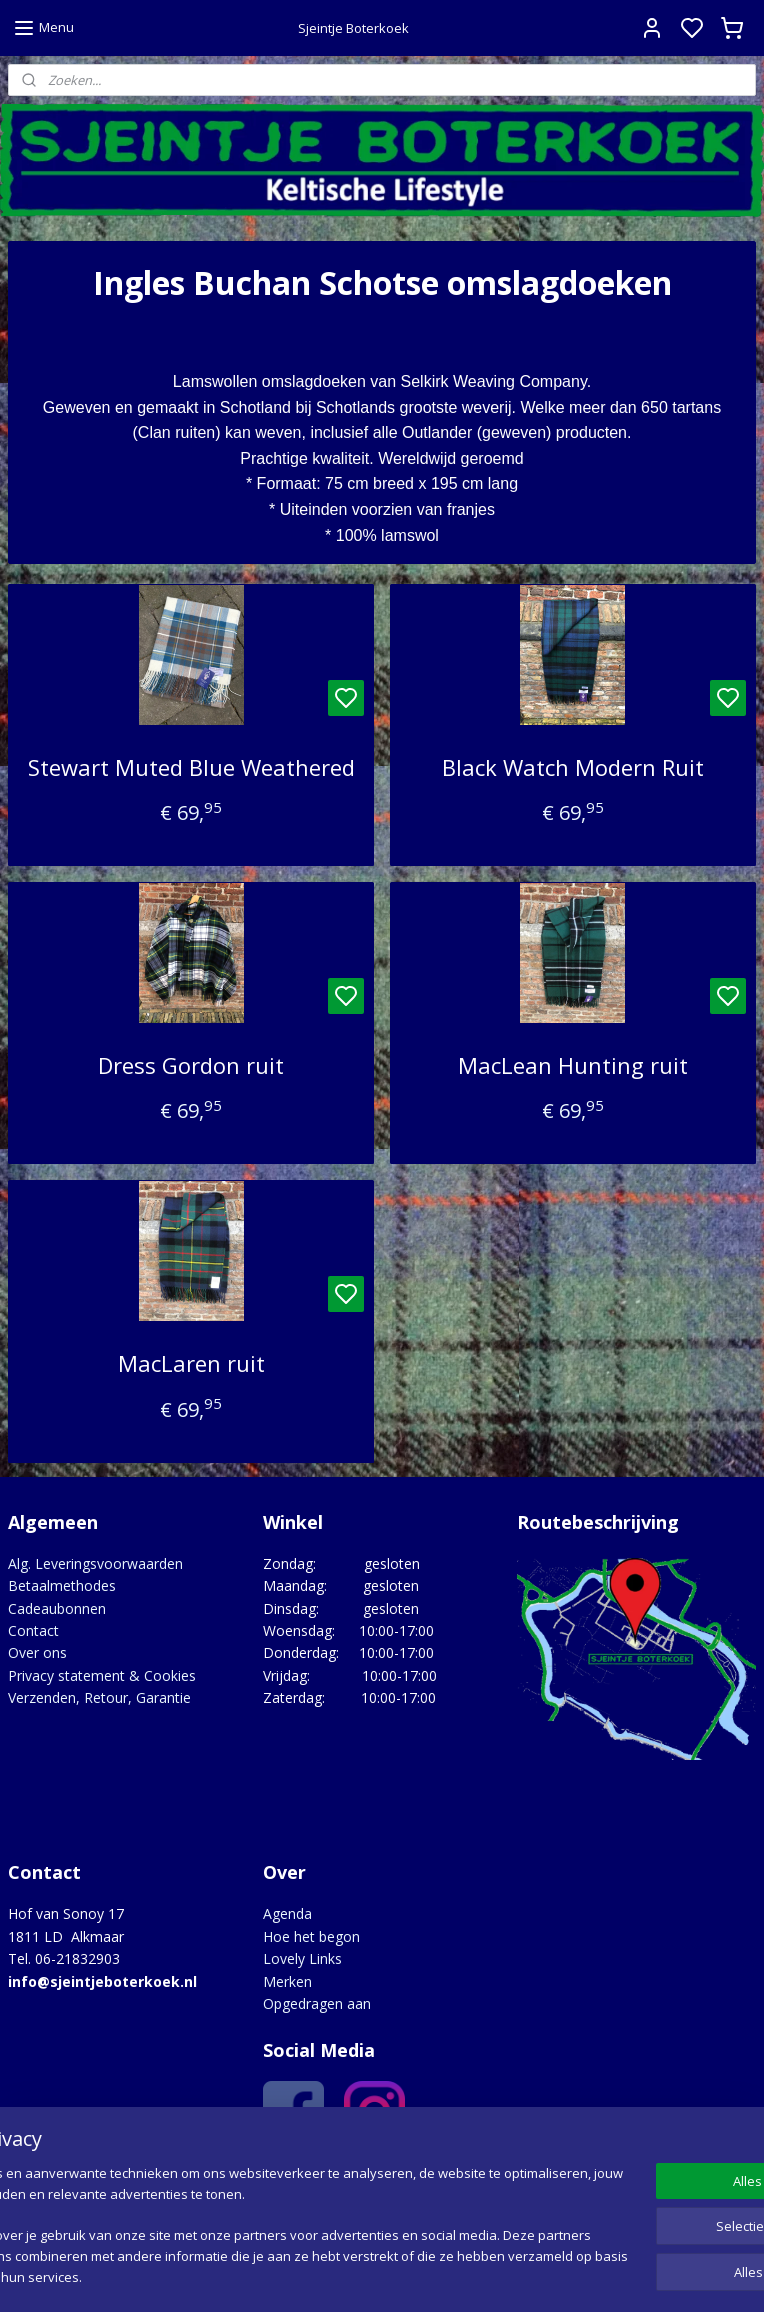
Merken (287, 1981)
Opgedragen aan (317, 2003)
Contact (33, 1630)
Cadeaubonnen (57, 1608)
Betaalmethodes (62, 1585)
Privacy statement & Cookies (102, 1675)
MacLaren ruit (191, 1363)
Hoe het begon (311, 1936)
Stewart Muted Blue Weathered (191, 767)
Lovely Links (302, 1958)
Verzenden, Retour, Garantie (99, 1697)
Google (431, 2174)
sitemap (460, 2275)
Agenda (287, 1913)
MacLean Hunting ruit (573, 1065)
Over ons (37, 1652)
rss (502, 2275)
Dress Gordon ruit (191, 1065)
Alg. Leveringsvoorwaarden (95, 1563)
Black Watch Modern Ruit (573, 767)
